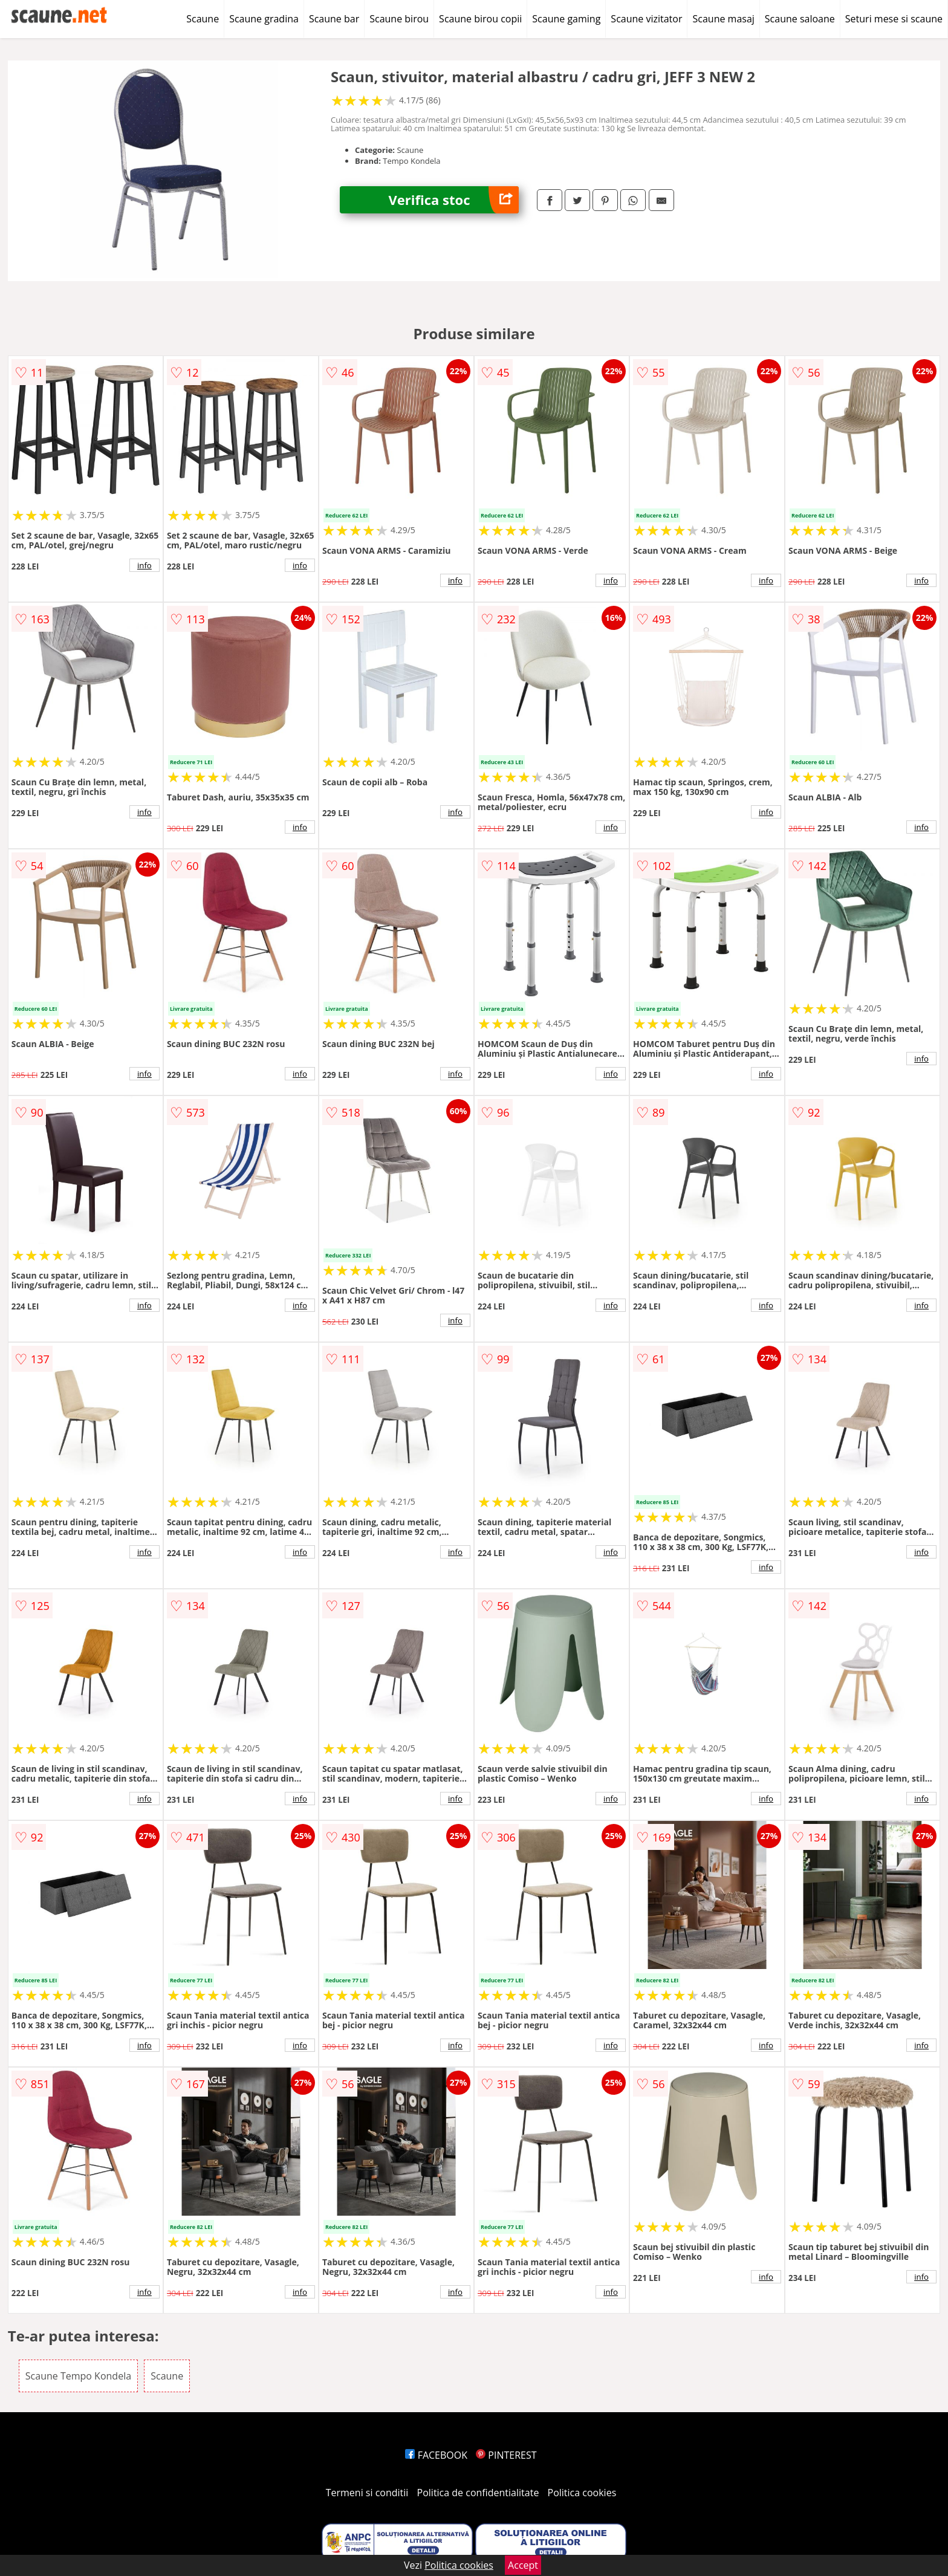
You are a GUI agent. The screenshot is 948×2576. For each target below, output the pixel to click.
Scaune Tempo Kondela (78, 2376)
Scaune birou (399, 18)
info (144, 565)
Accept (523, 2565)
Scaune (202, 18)
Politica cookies (582, 2492)
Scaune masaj (723, 18)
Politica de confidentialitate (478, 2492)
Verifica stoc (453, 199)
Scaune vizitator (646, 18)
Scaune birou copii (480, 18)
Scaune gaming (566, 18)
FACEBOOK (436, 2455)
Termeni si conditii (367, 2492)
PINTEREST (506, 2455)
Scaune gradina (264, 18)
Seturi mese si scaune (894, 18)
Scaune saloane (800, 18)
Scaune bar (334, 18)
